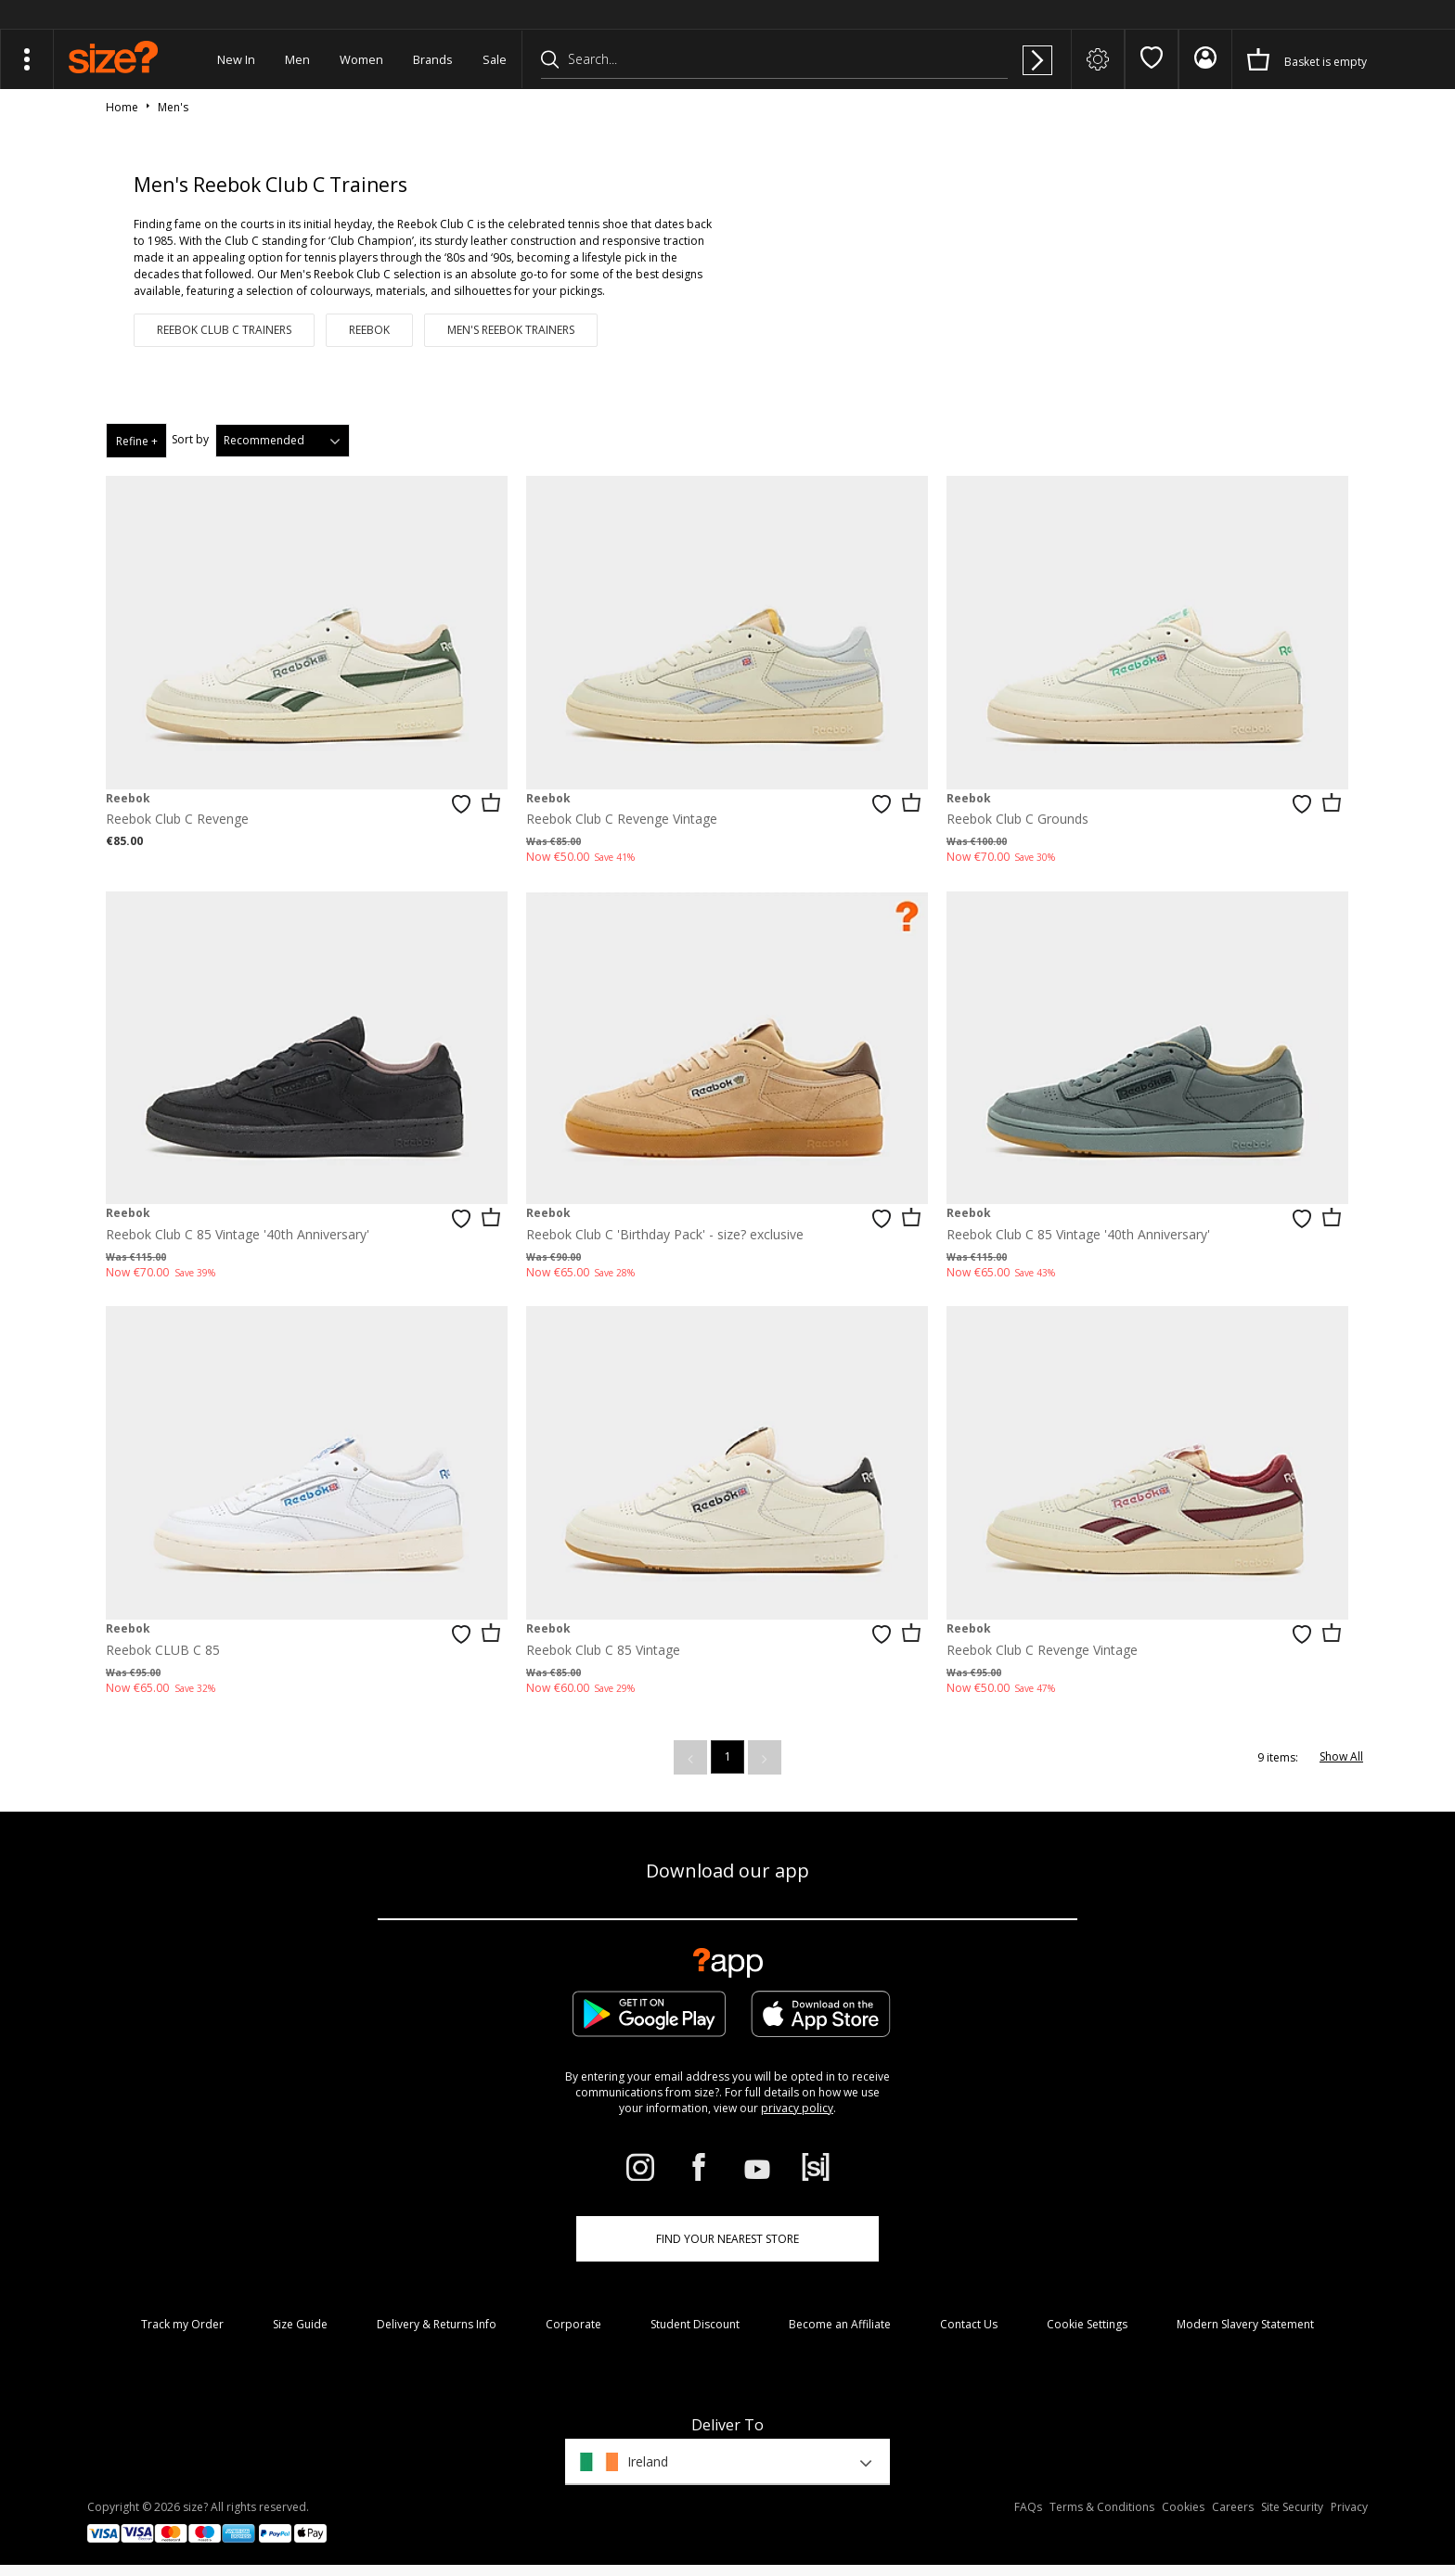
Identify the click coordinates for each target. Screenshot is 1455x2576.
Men (297, 59)
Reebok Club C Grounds (1017, 818)
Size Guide (300, 2324)
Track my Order (182, 2324)
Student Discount (695, 2324)
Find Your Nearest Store (727, 2239)
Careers (1233, 2507)
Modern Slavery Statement (1245, 2324)
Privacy (1349, 2507)
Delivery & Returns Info (436, 2324)
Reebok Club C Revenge (177, 818)
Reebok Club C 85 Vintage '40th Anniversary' (237, 1234)
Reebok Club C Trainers (224, 330)
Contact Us (969, 2324)
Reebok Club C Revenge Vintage (621, 818)
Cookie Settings (1087, 2324)
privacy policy (797, 2108)
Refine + (137, 441)
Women (361, 59)
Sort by (190, 439)
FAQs (1028, 2507)
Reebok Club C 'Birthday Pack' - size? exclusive (665, 1234)
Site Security (1292, 2507)
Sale (495, 59)
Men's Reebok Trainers (510, 330)
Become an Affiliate (840, 2324)
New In (236, 59)
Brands (433, 59)
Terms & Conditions (1101, 2507)
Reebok (369, 330)
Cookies (1183, 2507)
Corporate (573, 2324)
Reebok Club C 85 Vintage (603, 1650)
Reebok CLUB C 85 (163, 1650)
